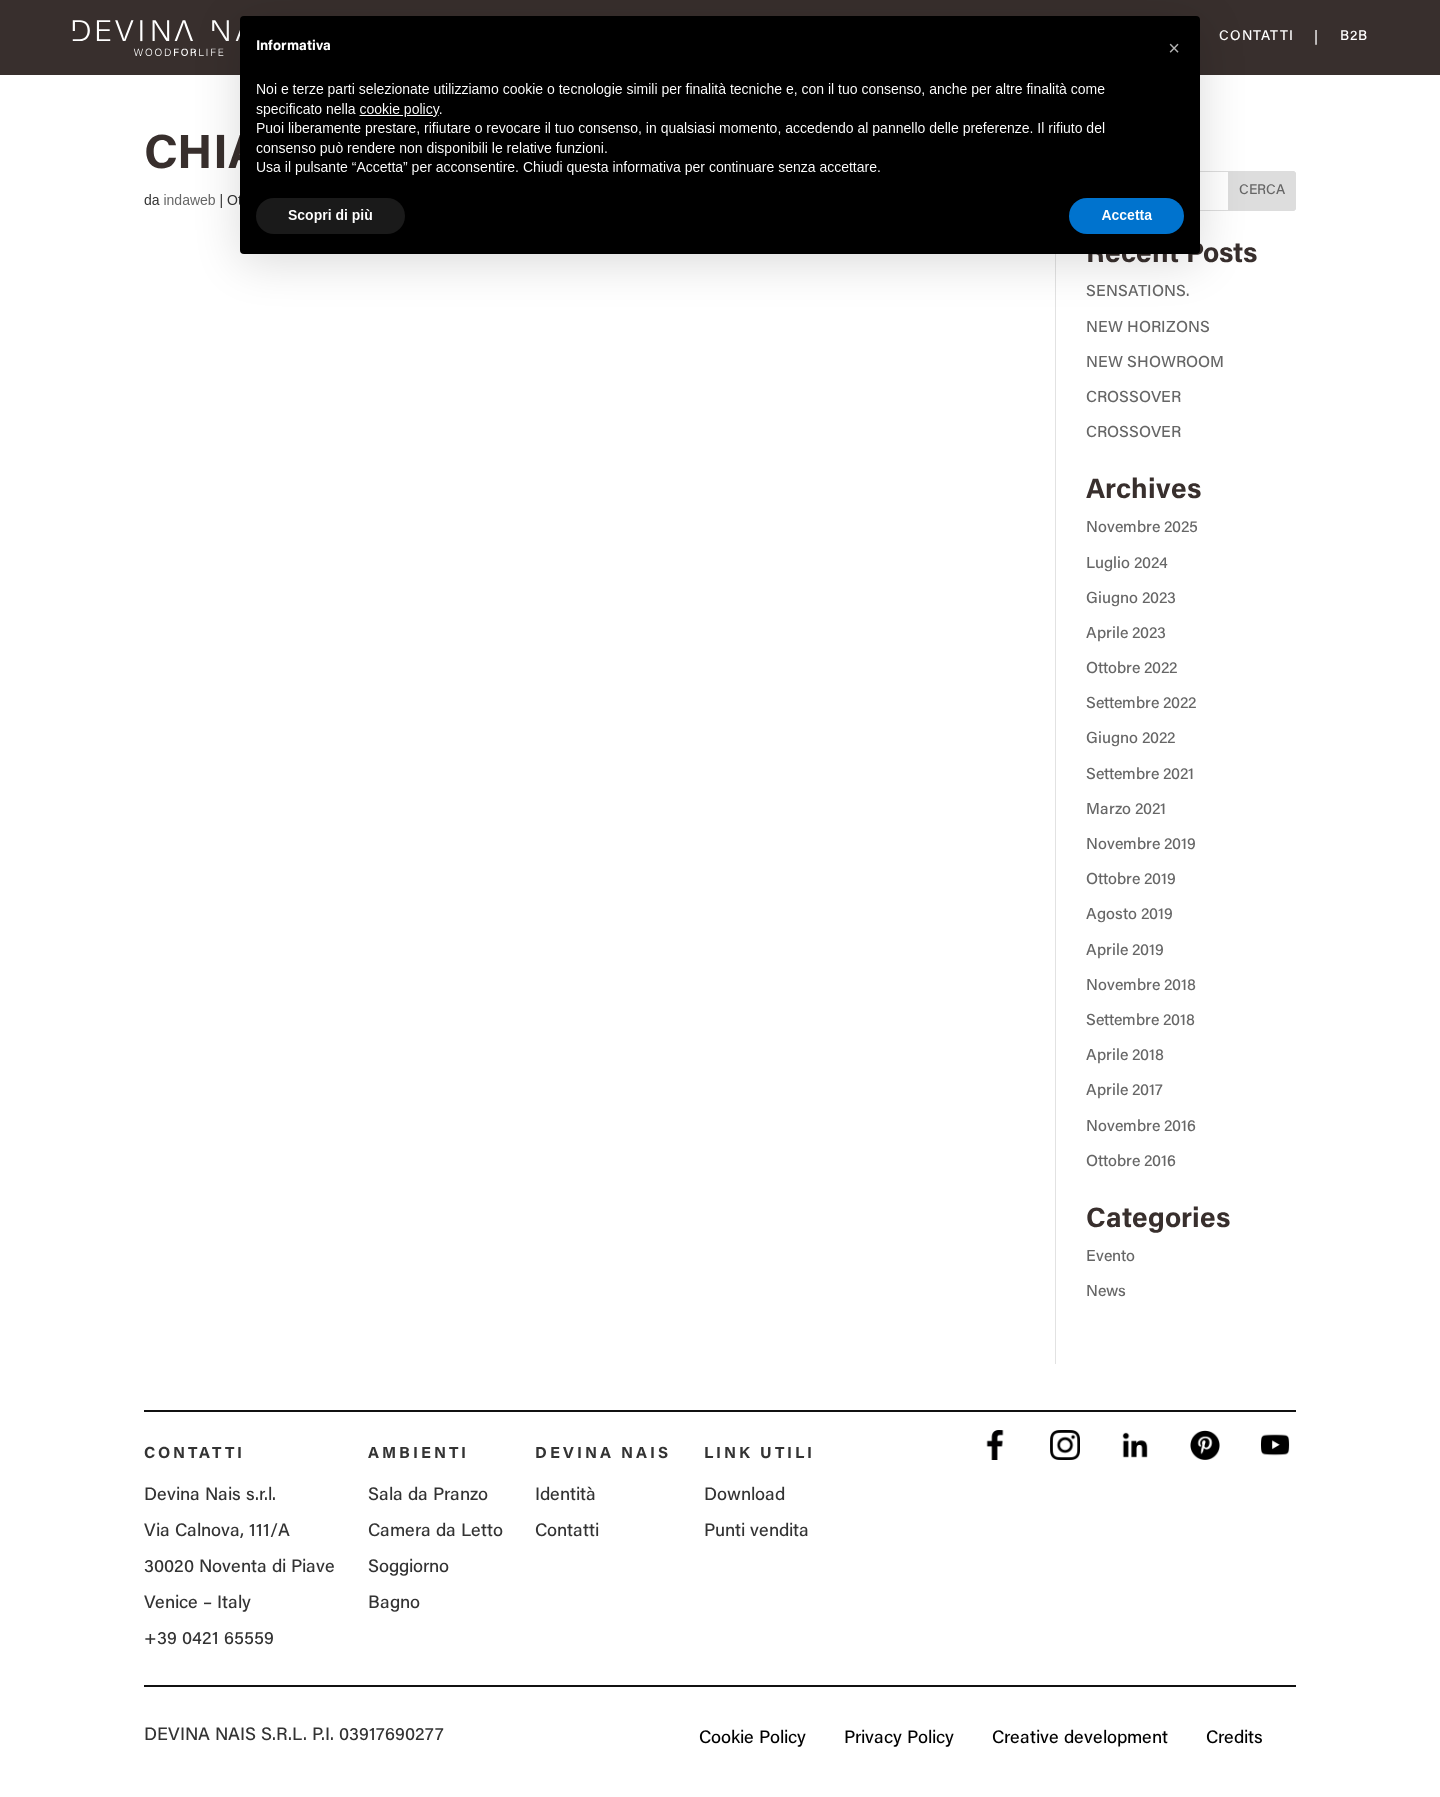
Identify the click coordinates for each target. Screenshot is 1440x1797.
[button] (1174, 48)
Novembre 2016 (1141, 1127)
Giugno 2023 (1131, 599)
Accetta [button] (1126, 215)
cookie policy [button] (399, 109)
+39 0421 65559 (209, 1640)
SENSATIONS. (1137, 292)
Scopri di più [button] (330, 215)
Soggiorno (408, 1568)
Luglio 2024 (1127, 564)
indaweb (189, 200)
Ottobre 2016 (1131, 1162)
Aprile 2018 (1125, 1056)
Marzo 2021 (1126, 810)
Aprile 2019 (1125, 951)
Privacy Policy (899, 1739)
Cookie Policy (752, 1739)
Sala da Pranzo (428, 1496)
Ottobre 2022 (1131, 669)
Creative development (1080, 1739)
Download (744, 1496)
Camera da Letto (435, 1532)
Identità (565, 1496)
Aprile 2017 (1124, 1091)
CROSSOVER (1133, 398)
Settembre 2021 (1140, 775)
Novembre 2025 (1142, 528)
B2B (1354, 37)
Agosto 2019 (1129, 915)
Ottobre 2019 (1131, 880)
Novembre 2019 (1141, 845)
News (1106, 1292)
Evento (1110, 1257)
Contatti (1256, 37)
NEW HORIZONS (1148, 328)
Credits (1234, 1739)
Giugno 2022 (1130, 739)
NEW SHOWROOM (1155, 363)
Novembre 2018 (1141, 986)
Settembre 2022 (1141, 704)
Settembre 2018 (1140, 1021)
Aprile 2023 (1126, 634)
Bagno (394, 1604)
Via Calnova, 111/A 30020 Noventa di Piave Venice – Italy (239, 1568)
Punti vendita (756, 1532)
